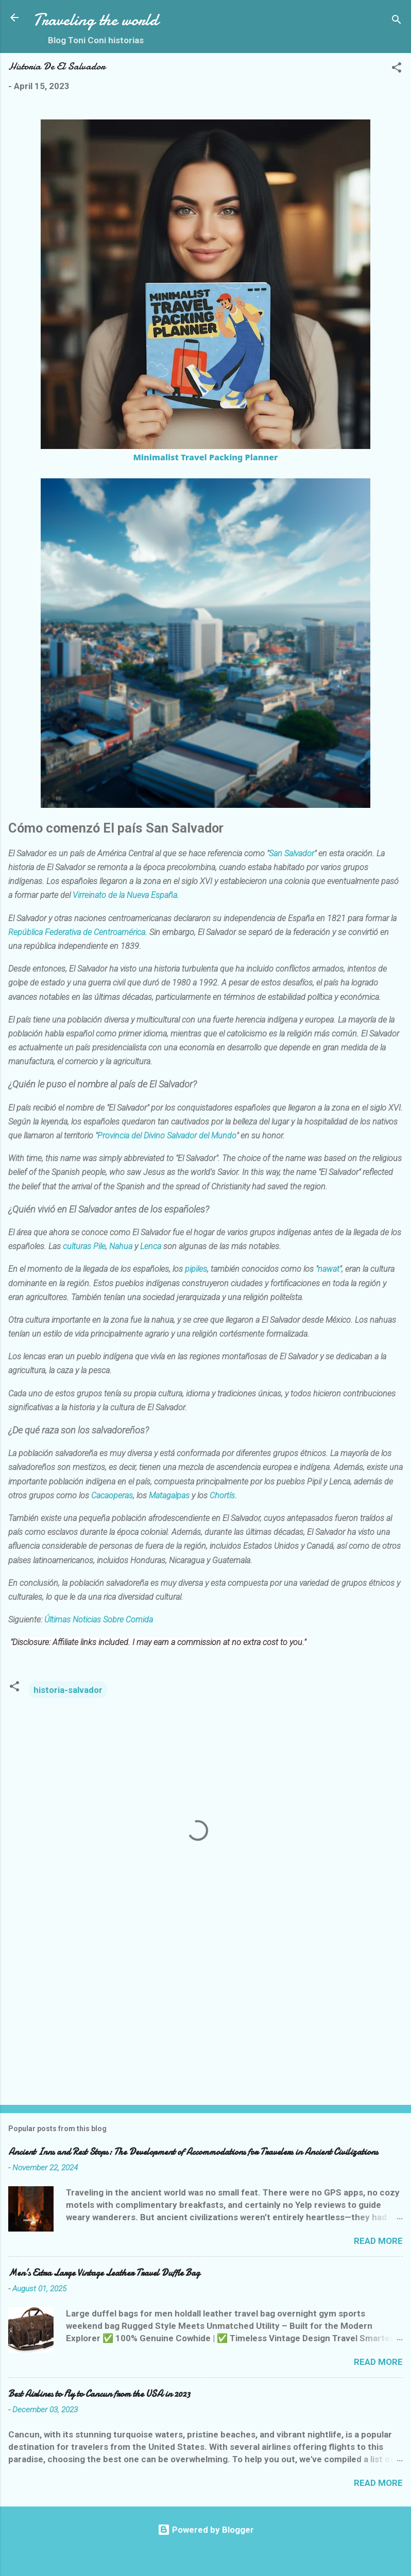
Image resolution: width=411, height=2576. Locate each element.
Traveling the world (95, 19)
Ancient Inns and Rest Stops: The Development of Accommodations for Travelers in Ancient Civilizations (193, 2152)
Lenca (150, 1247)
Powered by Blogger (206, 2530)
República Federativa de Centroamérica (76, 933)
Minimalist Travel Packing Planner (205, 457)
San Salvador (291, 854)
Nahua (120, 1247)
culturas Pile (84, 1247)
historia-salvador (67, 1690)
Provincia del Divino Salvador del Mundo (166, 1137)
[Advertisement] (197, 2016)
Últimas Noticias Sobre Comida (98, 1619)
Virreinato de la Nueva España (125, 896)
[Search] (396, 21)
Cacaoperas (112, 1496)
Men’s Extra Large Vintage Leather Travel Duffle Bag (104, 2273)
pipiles (196, 1270)
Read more (378, 2241)
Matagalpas (169, 1496)
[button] (396, 69)
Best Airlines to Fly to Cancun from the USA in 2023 (99, 2394)
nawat (328, 1270)
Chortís (222, 1496)
